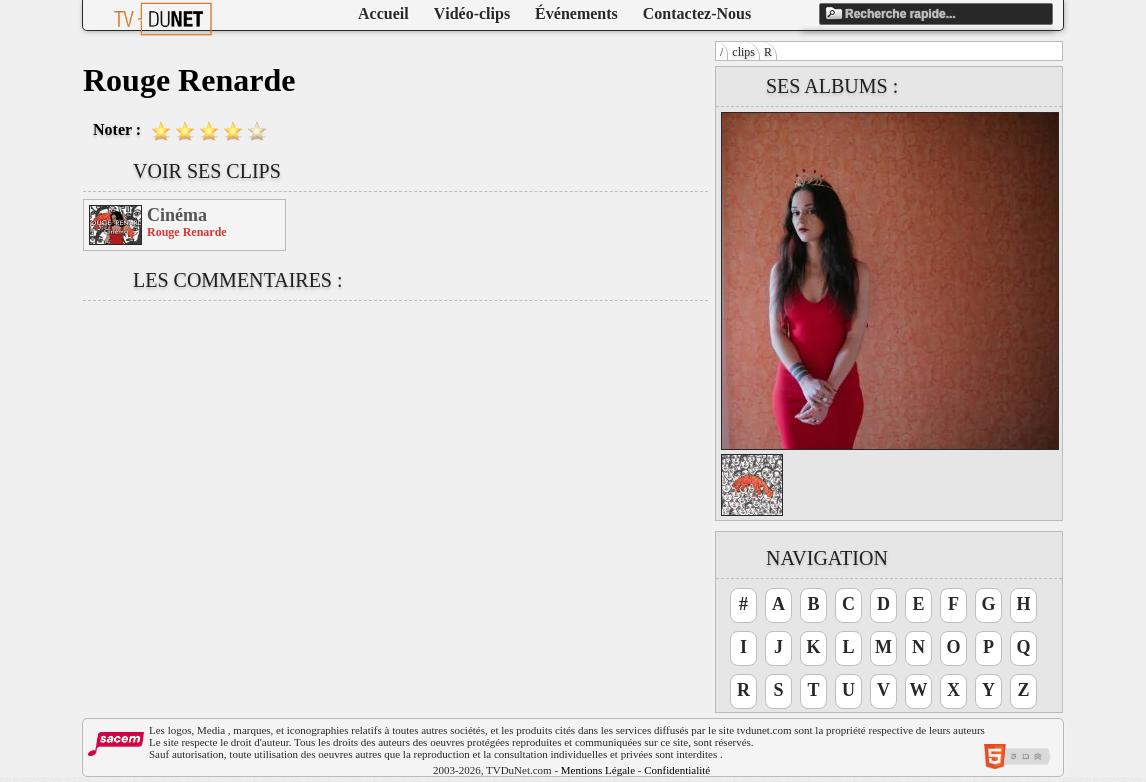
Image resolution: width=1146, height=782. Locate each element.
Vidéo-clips (472, 13)
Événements (576, 13)
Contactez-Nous (697, 13)
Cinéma (177, 215)
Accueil (383, 13)
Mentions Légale (598, 770)
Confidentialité (677, 770)
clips (743, 52)
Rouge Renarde (187, 232)
